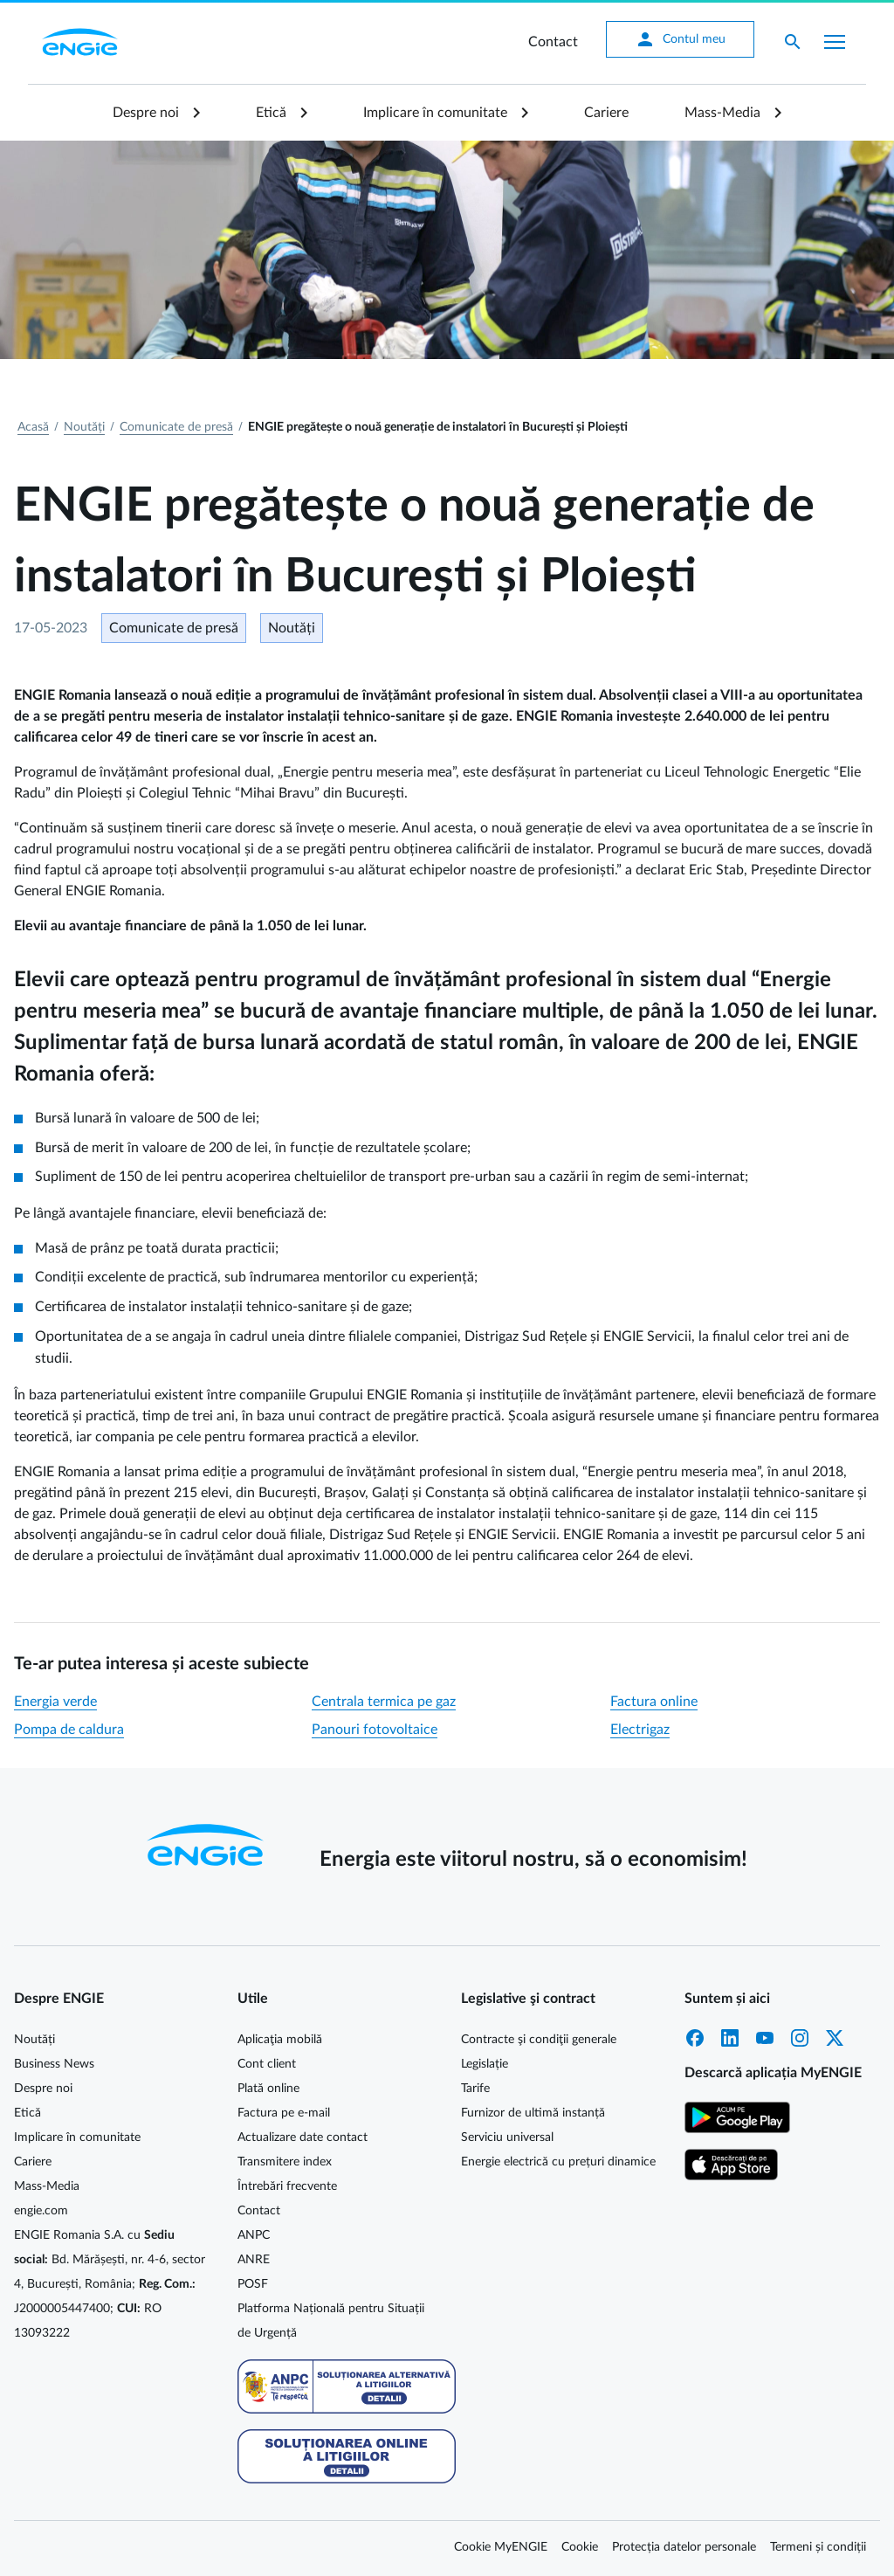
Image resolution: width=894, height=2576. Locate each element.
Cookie (579, 2547)
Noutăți (84, 427)
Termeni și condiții (818, 2547)
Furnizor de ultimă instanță (533, 2113)
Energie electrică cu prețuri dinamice (558, 2162)
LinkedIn (729, 2037)
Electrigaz (640, 1730)
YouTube (764, 2037)
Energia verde (55, 1702)
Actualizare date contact (302, 2137)
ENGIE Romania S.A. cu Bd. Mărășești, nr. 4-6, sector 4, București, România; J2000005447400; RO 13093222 (109, 2284)
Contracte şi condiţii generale (538, 2040)
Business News (54, 2064)
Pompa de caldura (69, 1730)
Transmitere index (284, 2162)
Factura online (654, 1702)
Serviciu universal (507, 2137)
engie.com (41, 2211)
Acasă (33, 427)
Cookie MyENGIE (500, 2547)
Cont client (266, 2064)
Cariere (606, 113)
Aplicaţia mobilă (279, 2040)
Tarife (475, 2088)
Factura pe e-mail (283, 2113)
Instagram (799, 2037)
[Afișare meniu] (834, 41)
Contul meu (680, 39)
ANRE (253, 2260)
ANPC (253, 2235)
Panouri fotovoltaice (374, 1730)
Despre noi (146, 113)
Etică (271, 113)
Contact (553, 42)
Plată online (268, 2088)
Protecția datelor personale (684, 2547)
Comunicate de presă (176, 427)
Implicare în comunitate (435, 113)
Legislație (484, 2064)
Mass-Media (722, 113)
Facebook (694, 2037)
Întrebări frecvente (287, 2186)
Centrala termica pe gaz (384, 1702)
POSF (252, 2284)
